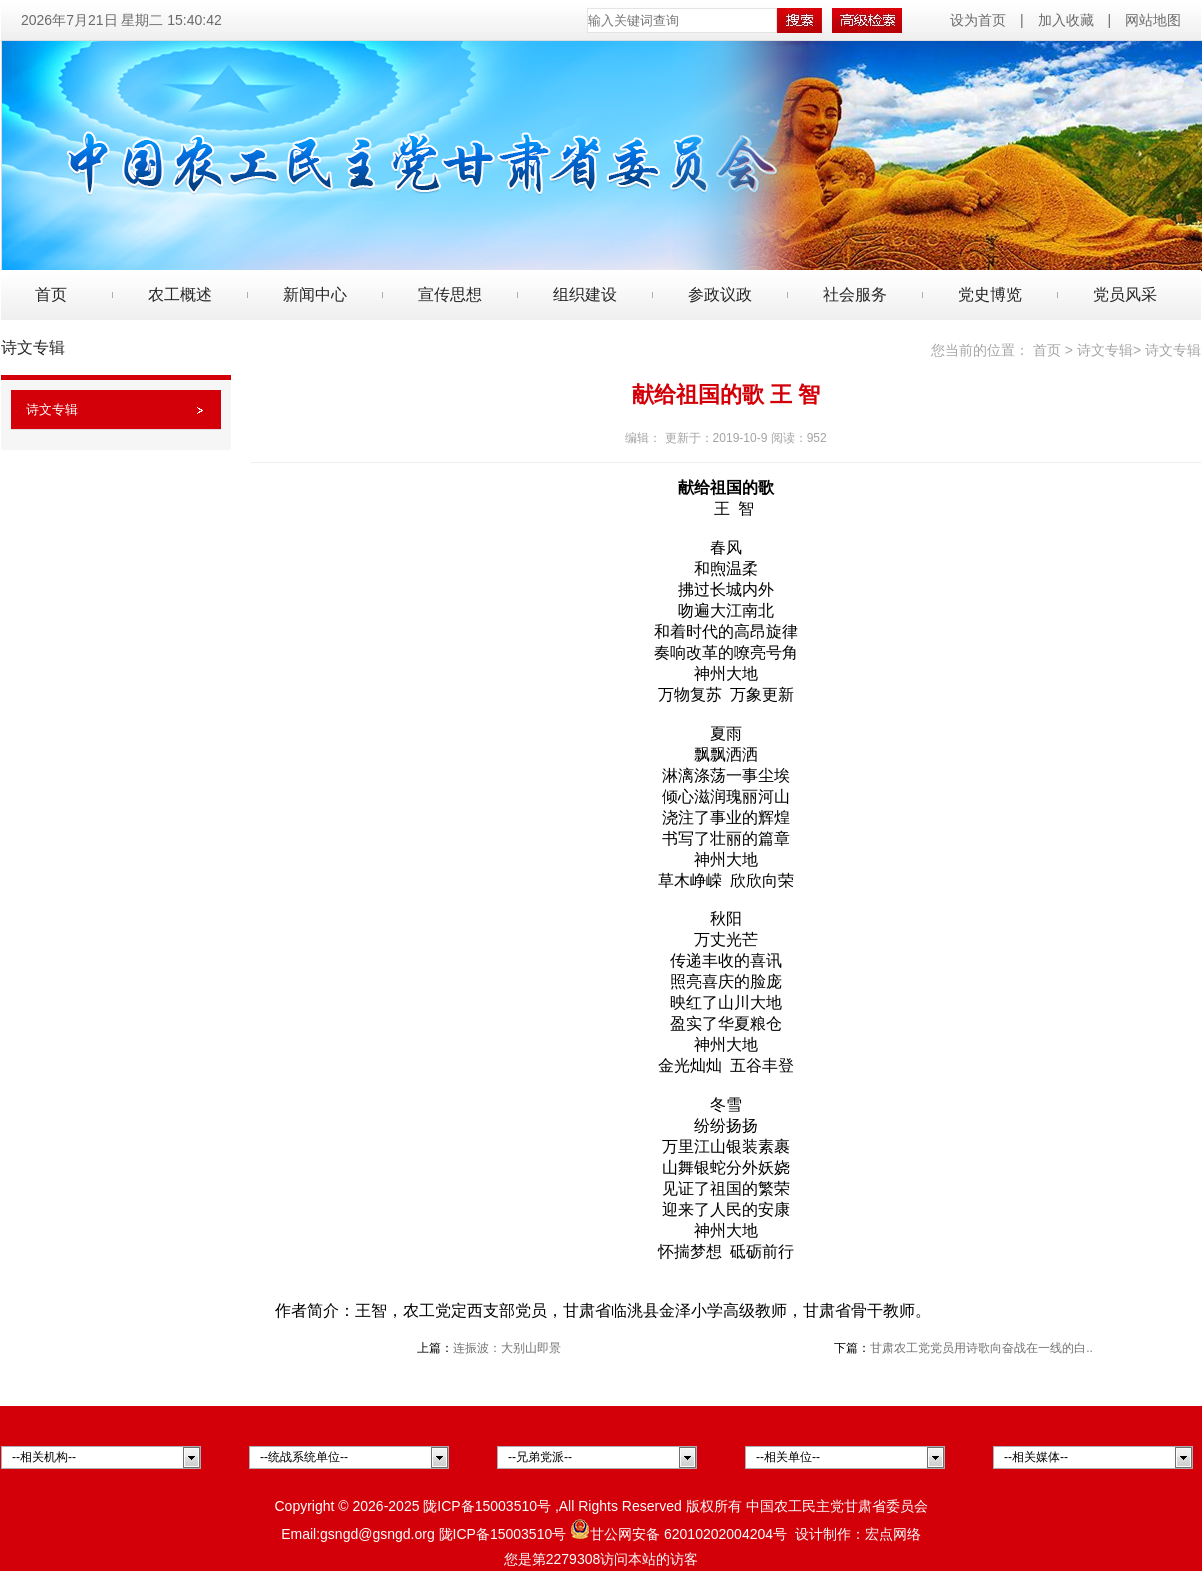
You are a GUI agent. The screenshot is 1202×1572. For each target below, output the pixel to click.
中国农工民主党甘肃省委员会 (837, 1506)
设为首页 (980, 20)
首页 (51, 294)
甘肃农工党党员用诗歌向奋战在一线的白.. (981, 1348)
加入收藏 (1066, 20)
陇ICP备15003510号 (487, 1506)
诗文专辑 (52, 409)
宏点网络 (893, 1534)
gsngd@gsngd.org (377, 1534)
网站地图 (1153, 20)
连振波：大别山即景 (507, 1348)
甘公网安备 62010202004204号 (678, 1534)
